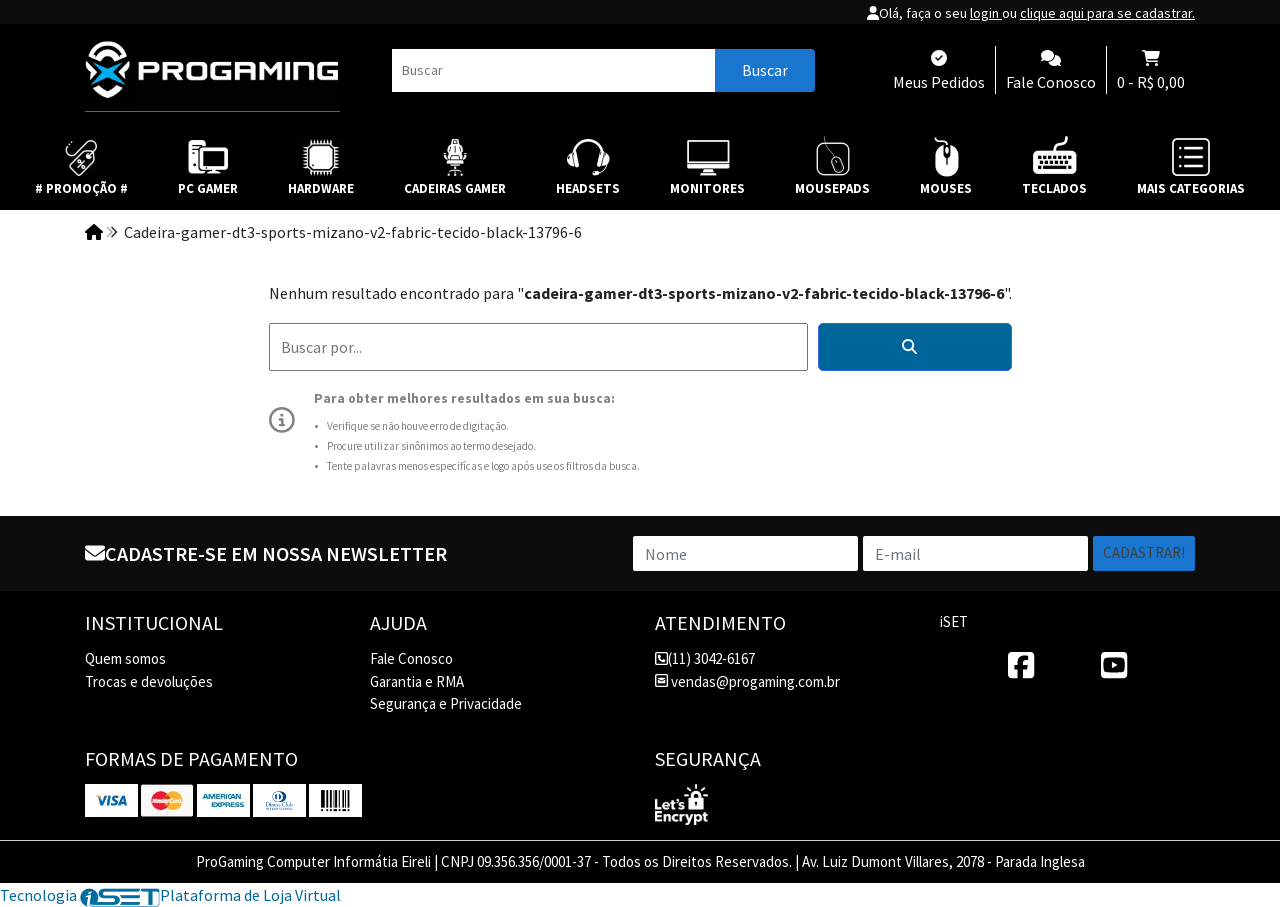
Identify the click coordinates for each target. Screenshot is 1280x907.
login (986, 13)
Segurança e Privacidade (446, 703)
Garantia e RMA (417, 681)
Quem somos (125, 658)
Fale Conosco (411, 658)
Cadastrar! (1144, 552)
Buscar (765, 70)
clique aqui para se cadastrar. (1107, 13)
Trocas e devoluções (149, 681)
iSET (954, 621)
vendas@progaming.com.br (747, 681)
